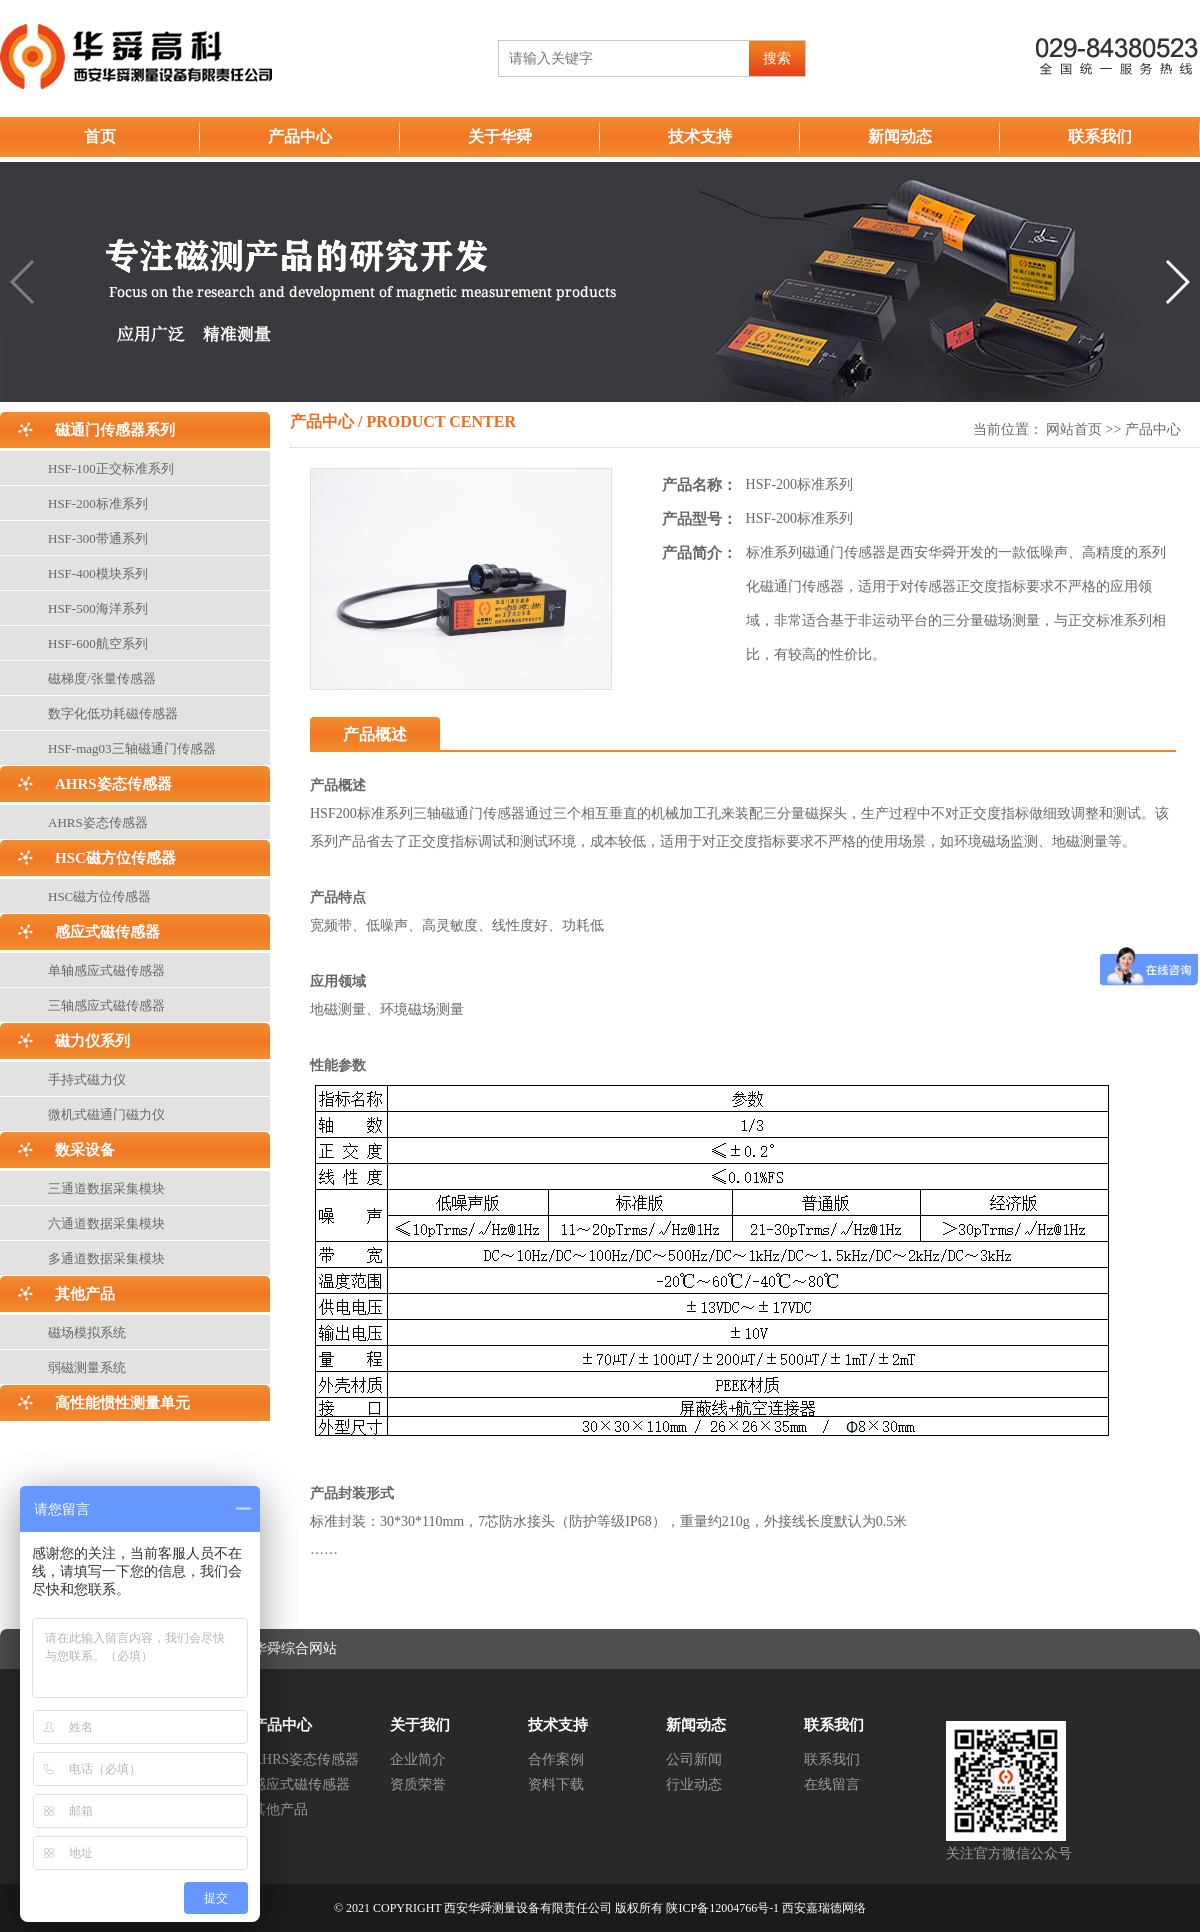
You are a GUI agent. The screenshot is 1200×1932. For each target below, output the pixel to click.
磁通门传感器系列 (115, 430)
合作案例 (556, 1759)
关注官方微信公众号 (1009, 1853)
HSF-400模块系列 (98, 573)
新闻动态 (900, 136)
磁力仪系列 (92, 1041)
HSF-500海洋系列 (98, 608)
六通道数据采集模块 (106, 1223)
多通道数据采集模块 (106, 1258)
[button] (1176, 282)
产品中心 (300, 136)
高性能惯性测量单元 (122, 1403)
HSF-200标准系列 (98, 503)
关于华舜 (500, 136)
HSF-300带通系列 (98, 538)
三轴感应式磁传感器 (106, 1005)
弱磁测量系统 (87, 1367)
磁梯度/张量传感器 (102, 678)
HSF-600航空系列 (98, 643)
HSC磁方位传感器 (115, 858)
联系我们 (1100, 136)
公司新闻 (694, 1759)
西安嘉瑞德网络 (824, 1908)
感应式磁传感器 (107, 932)
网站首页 (1074, 429)
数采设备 (85, 1150)
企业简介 (418, 1759)
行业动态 (694, 1784)
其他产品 (85, 1294)
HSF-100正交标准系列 (111, 468)
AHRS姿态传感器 (113, 784)
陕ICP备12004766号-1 (722, 1908)
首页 (100, 136)
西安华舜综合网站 (281, 1648)
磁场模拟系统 (87, 1332)
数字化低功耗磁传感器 (113, 713)
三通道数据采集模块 (106, 1188)
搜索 (777, 58)
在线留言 (832, 1784)
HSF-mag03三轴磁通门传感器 (132, 748)
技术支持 (700, 136)
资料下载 (556, 1784)
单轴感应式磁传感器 (106, 970)
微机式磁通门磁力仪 (106, 1114)
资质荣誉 (418, 1784)
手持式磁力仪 (87, 1079)
